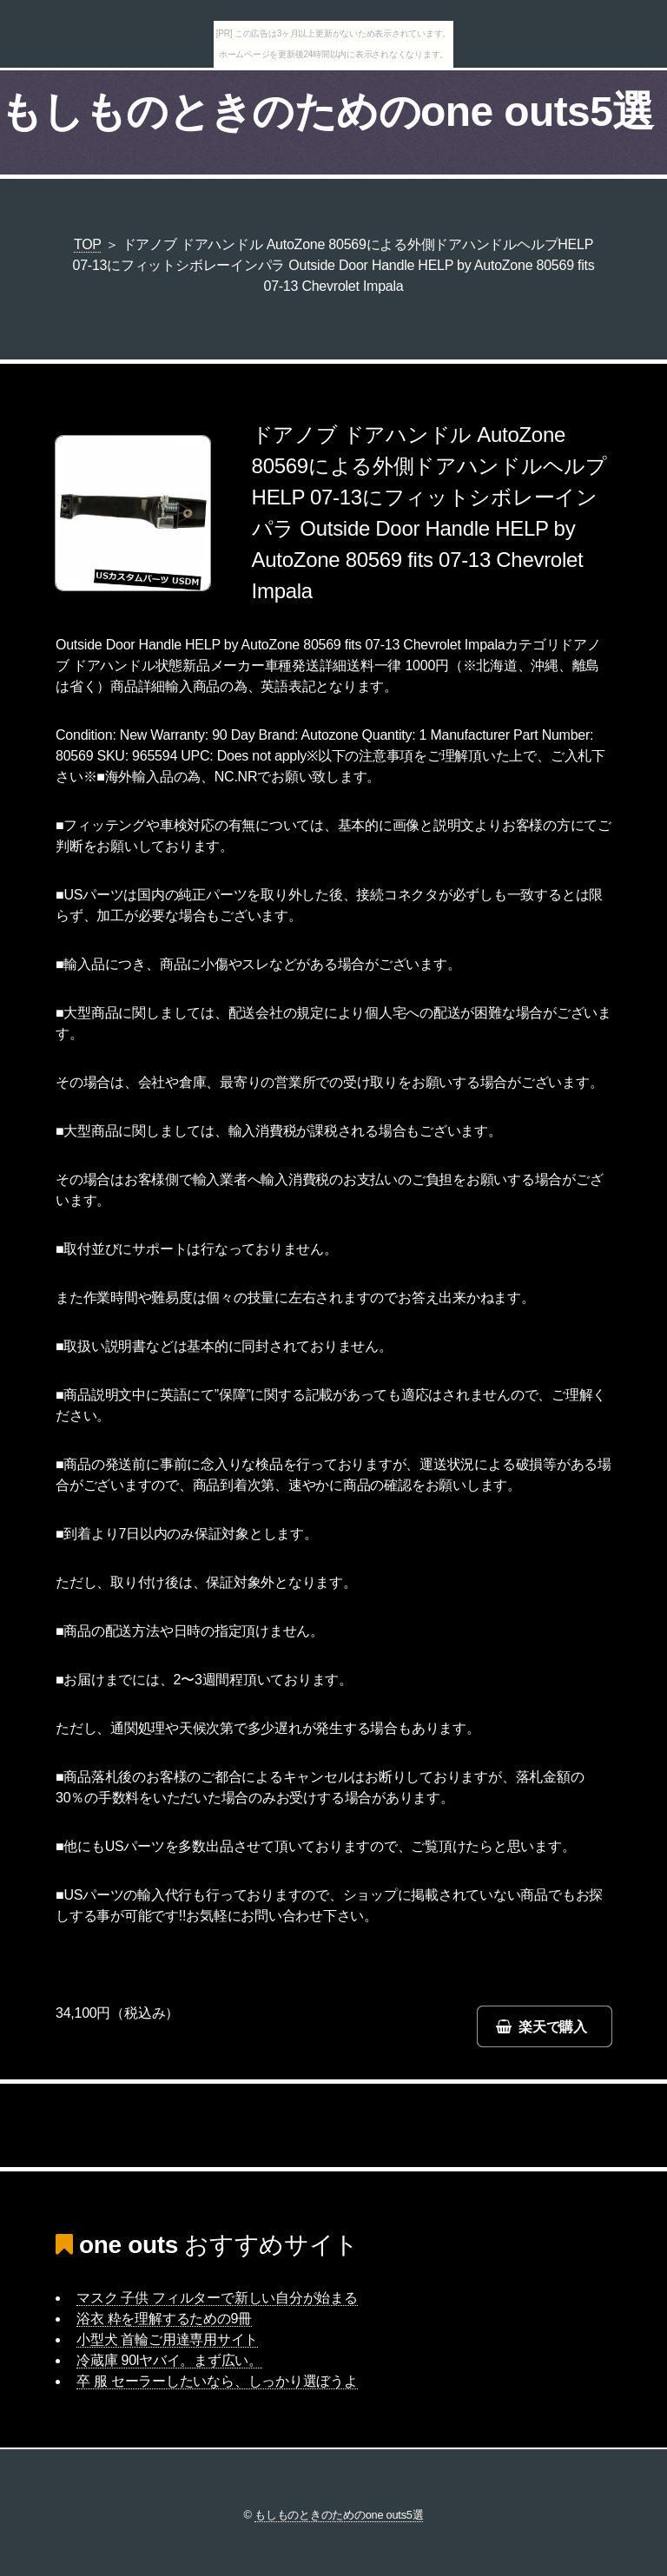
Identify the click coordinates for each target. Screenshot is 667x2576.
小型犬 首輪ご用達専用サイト (167, 2339)
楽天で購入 (552, 2026)
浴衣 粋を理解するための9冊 (164, 2318)
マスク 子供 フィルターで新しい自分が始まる (217, 2297)
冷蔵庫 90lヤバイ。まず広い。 (169, 2360)
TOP (88, 244)
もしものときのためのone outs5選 (327, 112)
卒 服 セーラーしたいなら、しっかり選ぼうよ (217, 2381)
